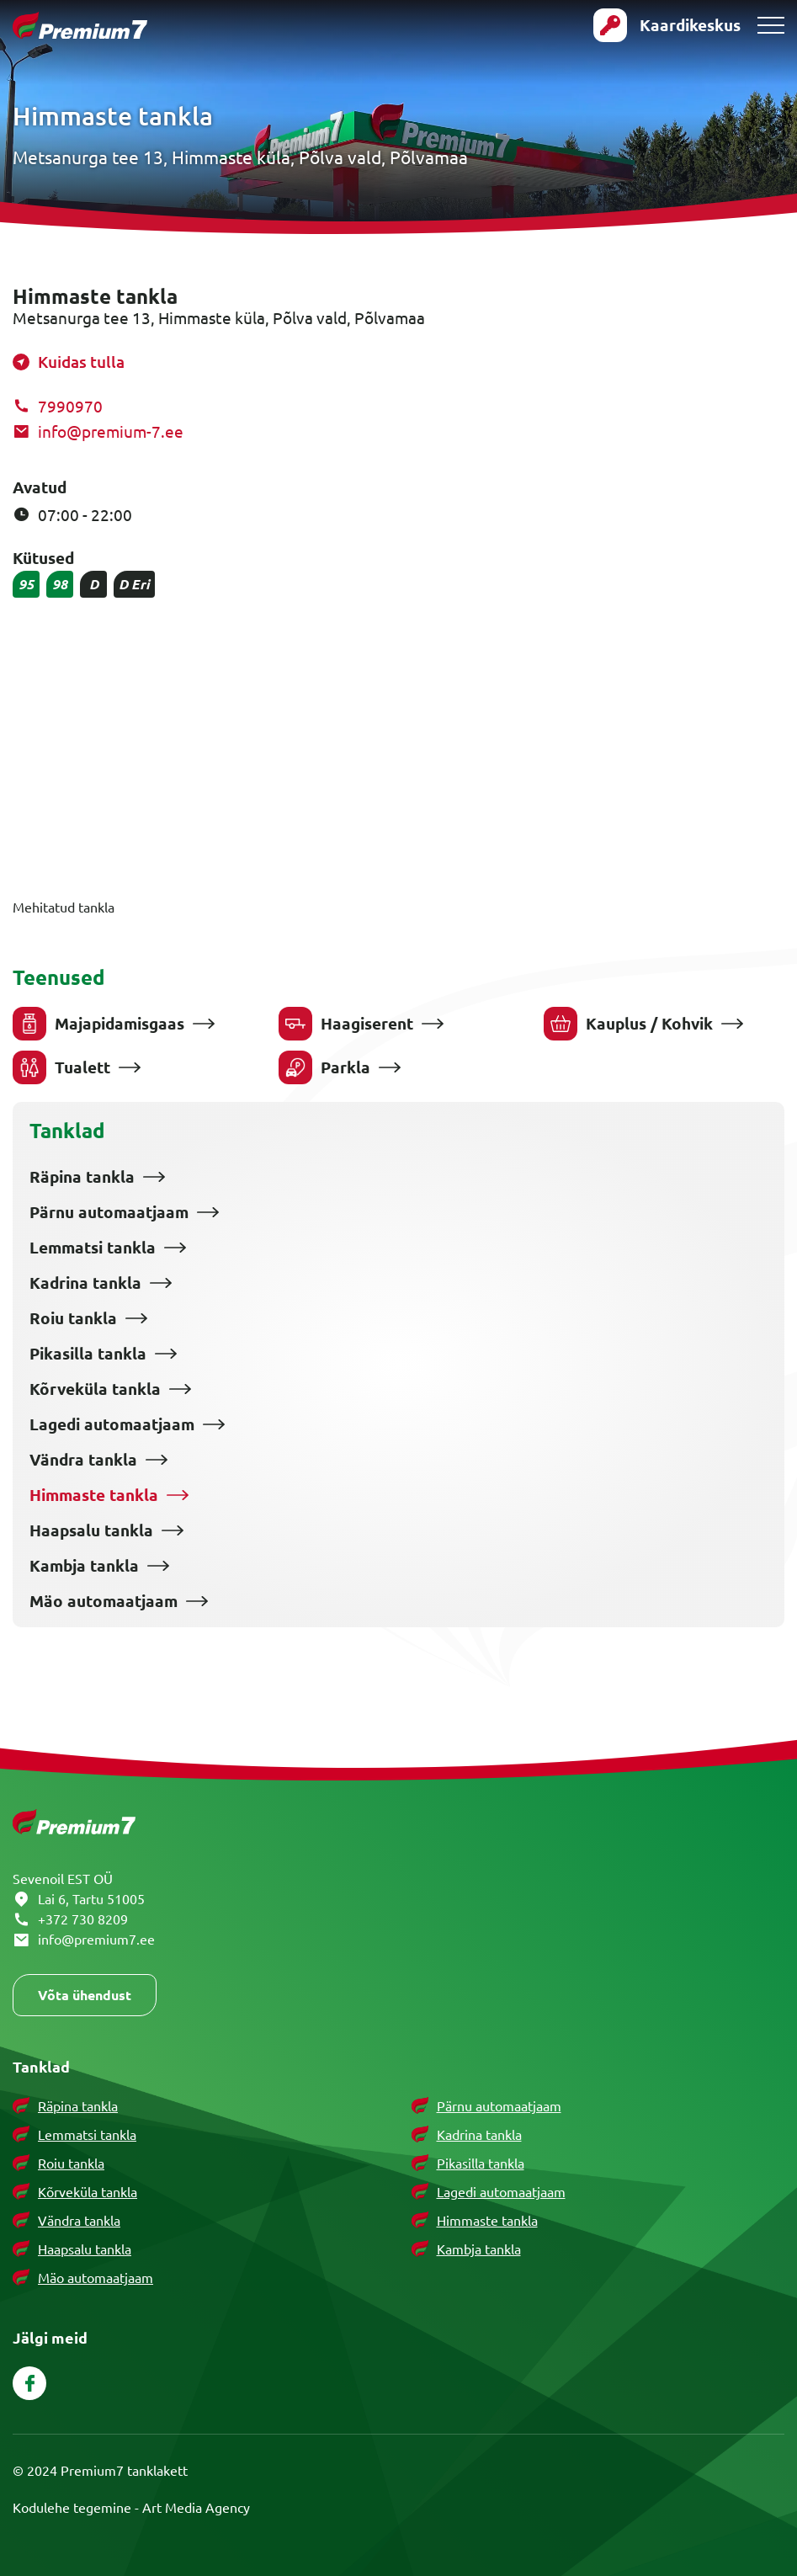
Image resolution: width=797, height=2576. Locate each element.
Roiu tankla (73, 1318)
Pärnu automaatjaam (109, 1212)
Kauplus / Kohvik (628, 1023)
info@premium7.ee (96, 1938)
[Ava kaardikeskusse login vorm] (667, 25)
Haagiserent (346, 1023)
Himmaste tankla (93, 1495)
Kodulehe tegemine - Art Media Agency (131, 2507)
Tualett (61, 1067)
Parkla (324, 1067)
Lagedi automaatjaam (111, 1424)
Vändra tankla (83, 1459)
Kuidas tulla (81, 362)
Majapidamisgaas (98, 1023)
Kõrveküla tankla (95, 1389)
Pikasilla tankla (87, 1353)
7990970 (70, 406)
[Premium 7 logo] (80, 26)
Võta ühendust (84, 1995)
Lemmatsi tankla (92, 1247)
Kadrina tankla (85, 1283)
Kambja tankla (84, 1566)
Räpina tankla (82, 1177)
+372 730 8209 (83, 1918)
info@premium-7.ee (110, 431)
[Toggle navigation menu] (770, 25)
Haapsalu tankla (91, 1530)
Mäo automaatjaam (103, 1601)
